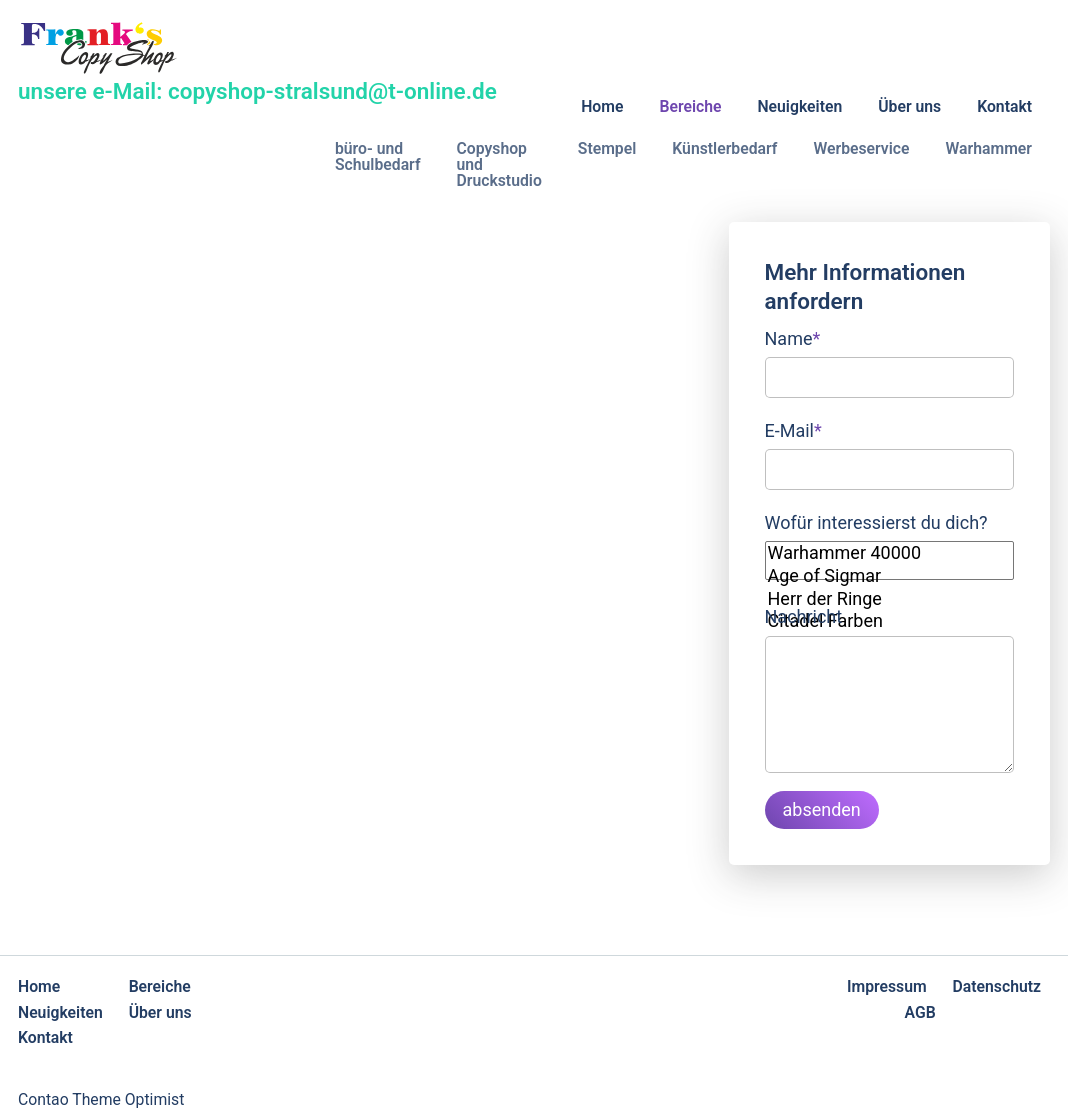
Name (793, 336)
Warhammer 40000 (890, 553)
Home (602, 106)
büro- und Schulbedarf (378, 156)
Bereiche (690, 106)
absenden (822, 809)
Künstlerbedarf (724, 148)
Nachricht (804, 616)
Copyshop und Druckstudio (499, 164)
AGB (920, 1012)
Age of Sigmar (890, 576)
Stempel (607, 148)
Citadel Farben (890, 621)
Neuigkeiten (799, 106)
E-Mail (793, 428)
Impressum (887, 986)
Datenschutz (997, 986)
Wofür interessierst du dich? (876, 522)
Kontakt (1004, 106)
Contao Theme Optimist (101, 1099)
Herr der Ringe (890, 599)
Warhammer (989, 148)
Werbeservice (861, 148)
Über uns (909, 106)
